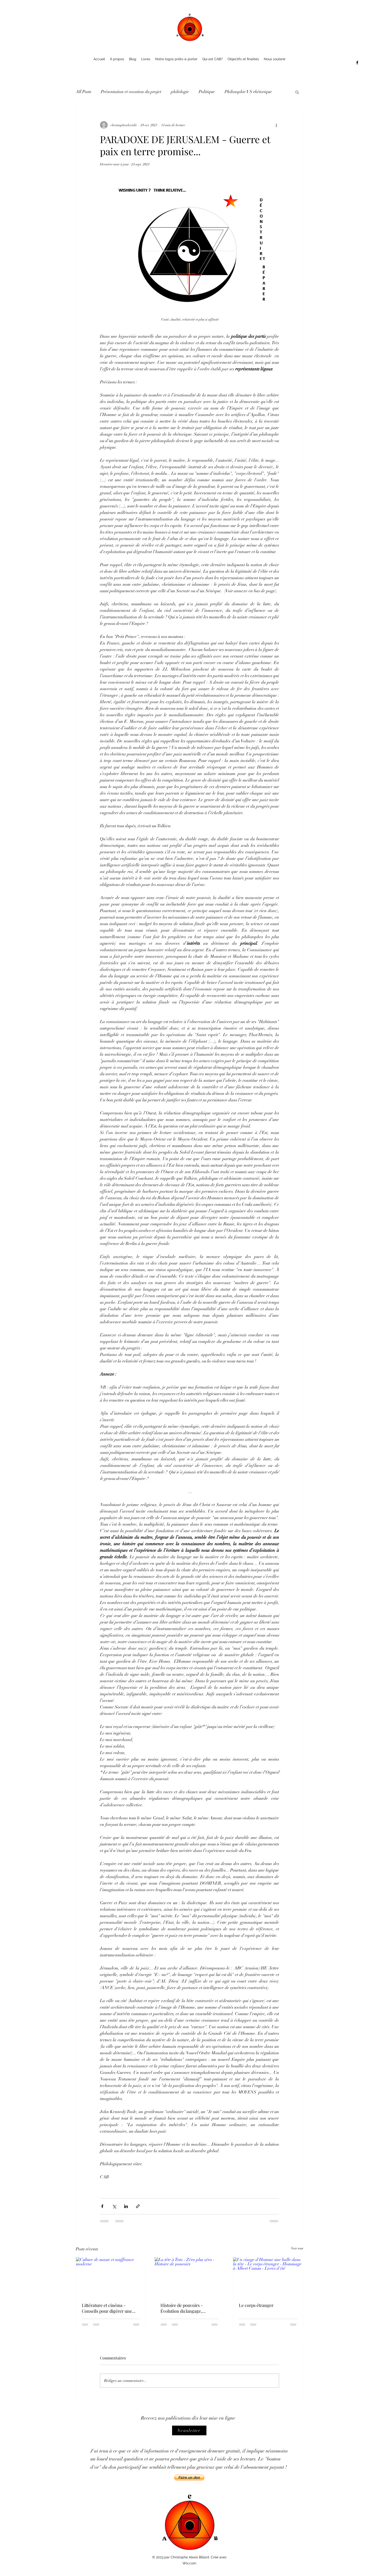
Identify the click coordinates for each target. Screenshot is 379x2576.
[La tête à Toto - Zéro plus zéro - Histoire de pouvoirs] (190, 2277)
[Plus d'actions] (276, 125)
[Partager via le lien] (138, 2206)
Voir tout (297, 2248)
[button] (297, 92)
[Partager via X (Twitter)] (114, 2206)
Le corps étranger (256, 2305)
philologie (180, 91)
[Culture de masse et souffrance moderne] (111, 2277)
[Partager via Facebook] (102, 2206)
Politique (207, 91)
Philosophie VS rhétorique (248, 91)
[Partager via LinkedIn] (126, 2206)
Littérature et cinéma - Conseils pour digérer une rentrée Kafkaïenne (107, 2308)
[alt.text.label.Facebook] (357, 62)
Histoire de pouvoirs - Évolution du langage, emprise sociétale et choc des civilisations (188, 2308)
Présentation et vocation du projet (131, 91)
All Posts (83, 91)
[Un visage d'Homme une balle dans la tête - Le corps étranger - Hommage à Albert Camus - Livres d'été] (268, 2277)
